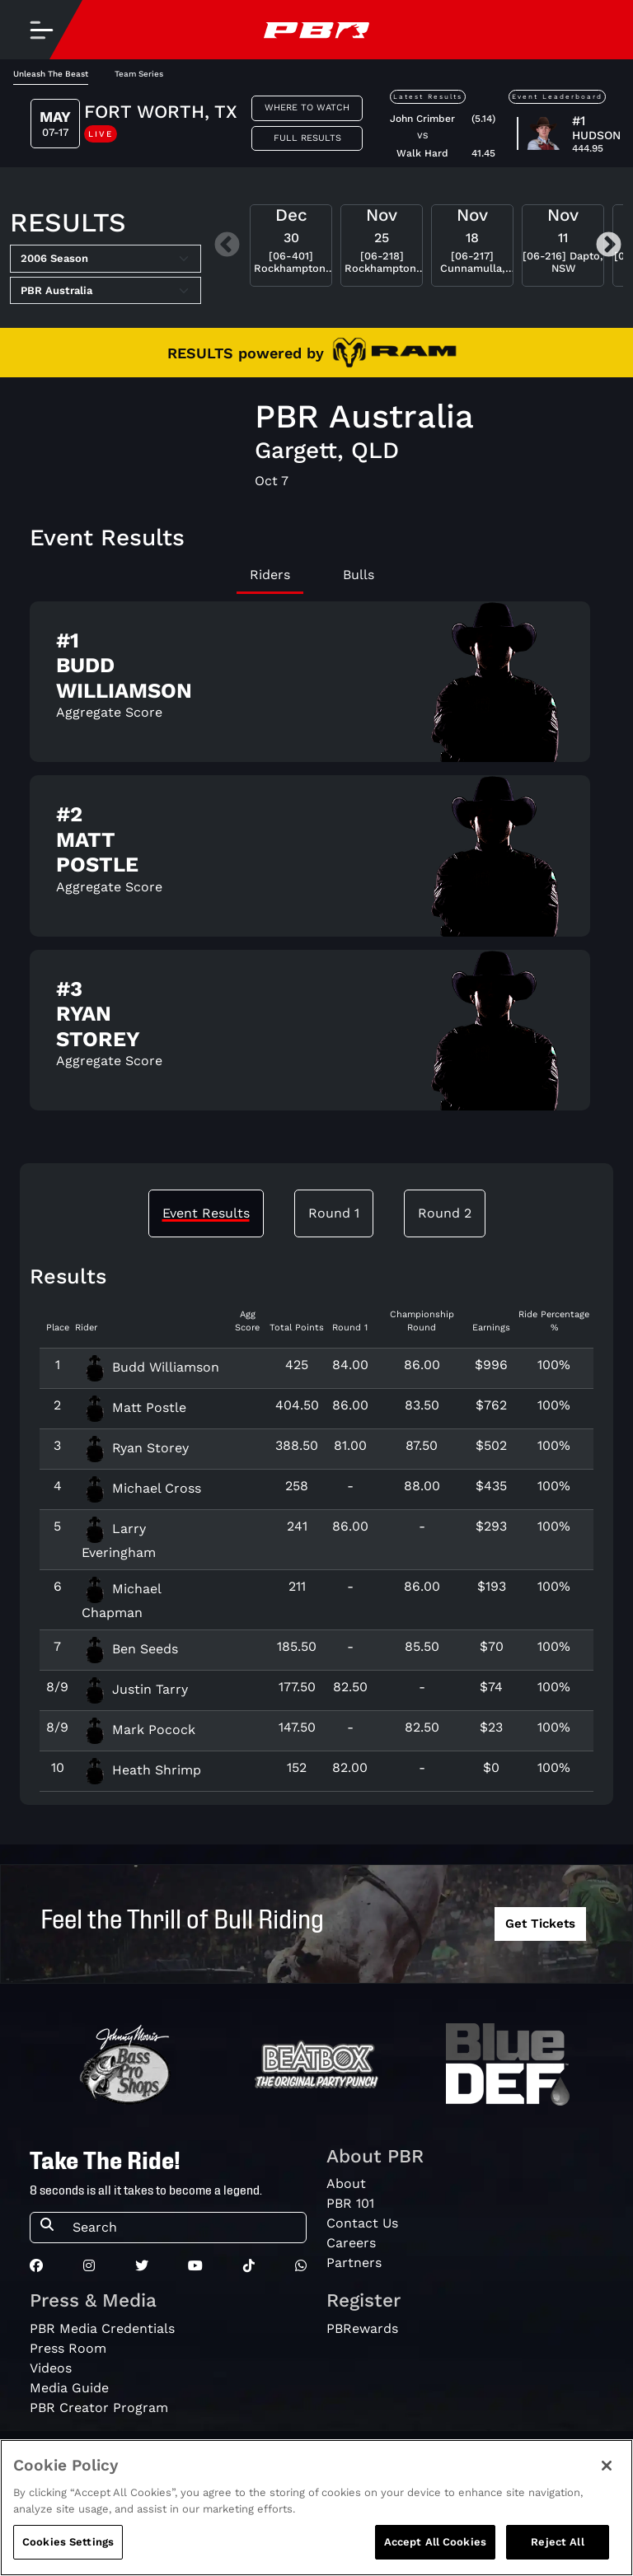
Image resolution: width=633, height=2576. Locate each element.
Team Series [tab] (139, 73)
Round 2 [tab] (444, 1213)
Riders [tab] (270, 574)
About (346, 2183)
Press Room (68, 2348)
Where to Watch (307, 107)
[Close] (606, 2465)
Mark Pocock (138, 1729)
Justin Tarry (135, 1689)
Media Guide (69, 2388)
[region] (316, 2507)
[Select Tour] (105, 291)
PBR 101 (350, 2203)
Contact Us (362, 2223)
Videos (51, 2368)
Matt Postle (134, 1407)
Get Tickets (540, 1923)
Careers (351, 2243)
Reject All (557, 2542)
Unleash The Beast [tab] (50, 73)
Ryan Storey (135, 1448)
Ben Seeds (130, 1649)
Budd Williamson (150, 1367)
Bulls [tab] (358, 574)
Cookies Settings (68, 2542)
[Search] (184, 2227)
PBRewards (362, 2328)
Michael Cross (141, 1488)
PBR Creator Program (99, 2407)
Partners (354, 2262)
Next (608, 245)
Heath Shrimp (141, 1770)
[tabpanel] (316, 862)
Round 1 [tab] (333, 1213)
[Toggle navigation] (41, 29)
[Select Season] (105, 259)
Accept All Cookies (435, 2542)
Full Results (307, 138)
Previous (227, 245)
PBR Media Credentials (102, 2328)
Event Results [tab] (206, 1213)
